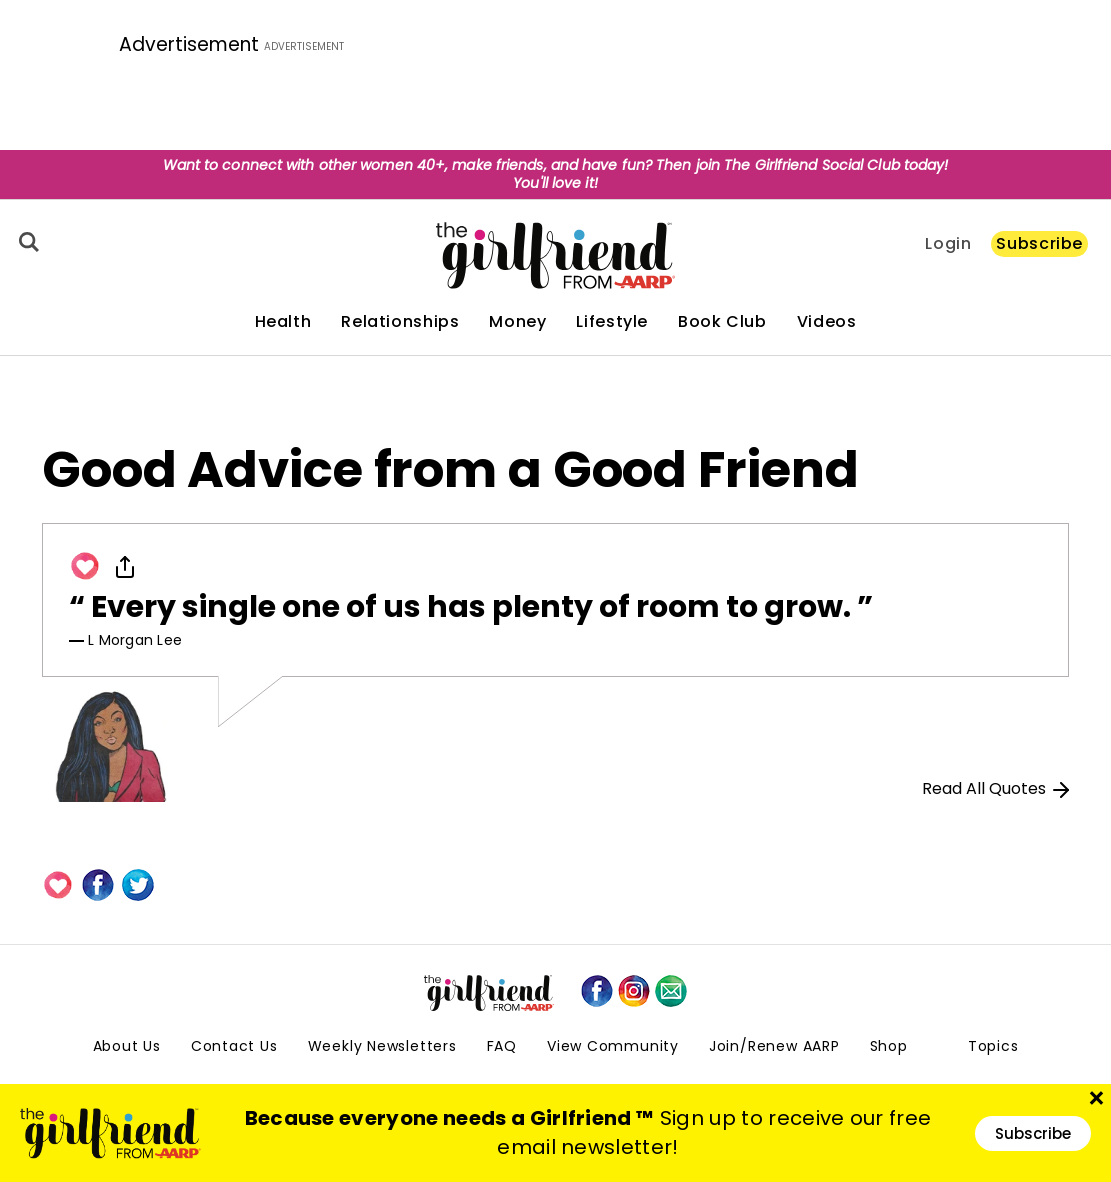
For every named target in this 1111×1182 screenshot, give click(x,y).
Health (283, 322)
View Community (613, 1046)
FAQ (502, 1046)
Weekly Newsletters (382, 1046)
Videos (827, 322)
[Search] (26, 242)
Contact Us (234, 1046)
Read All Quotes (995, 788)
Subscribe (1039, 243)
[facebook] (597, 991)
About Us (127, 1046)
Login (948, 244)
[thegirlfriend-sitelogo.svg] (555, 255)
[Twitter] (138, 885)
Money (517, 322)
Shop (889, 1046)
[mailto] (671, 991)
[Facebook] (98, 885)
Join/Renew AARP (774, 1046)
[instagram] (634, 991)
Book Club (722, 322)
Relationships (400, 322)
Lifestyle (612, 322)
